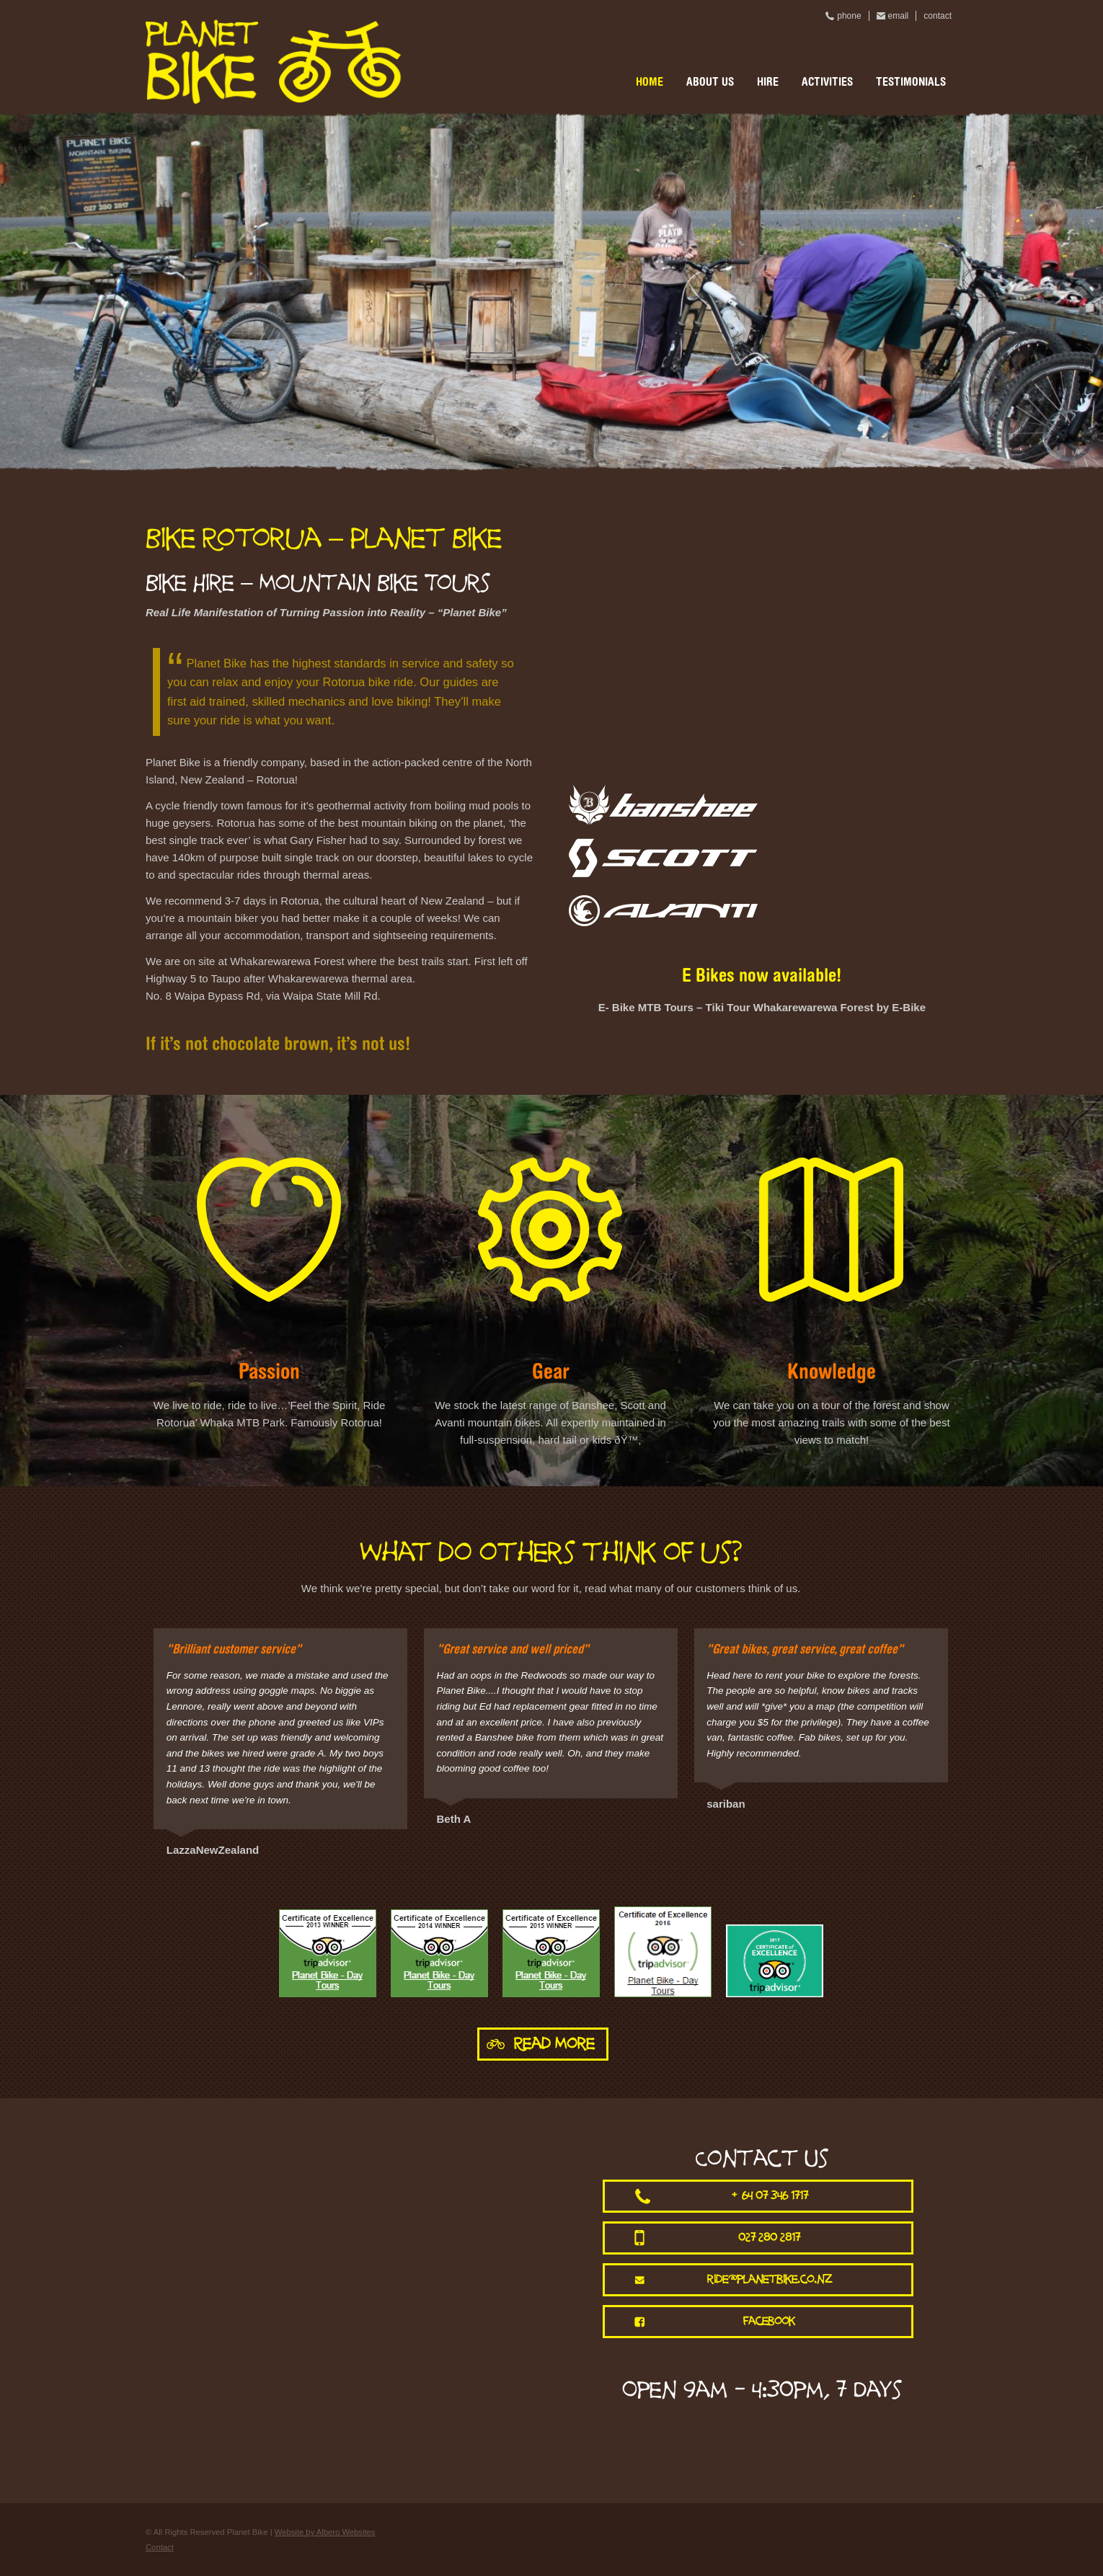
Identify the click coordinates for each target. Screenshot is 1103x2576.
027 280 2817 (769, 2237)
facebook (769, 2321)
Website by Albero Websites (325, 2532)
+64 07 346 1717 (769, 2195)
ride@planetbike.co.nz (769, 2279)
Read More (554, 2043)
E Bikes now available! (761, 977)
